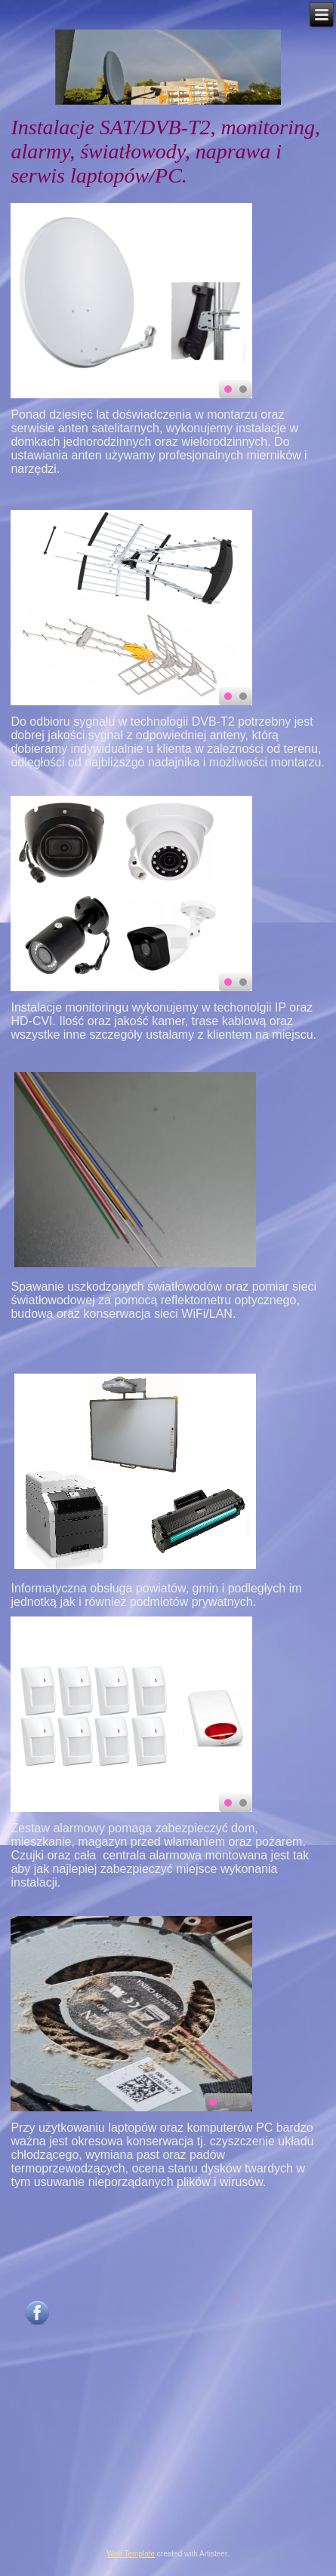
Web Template (131, 2554)
